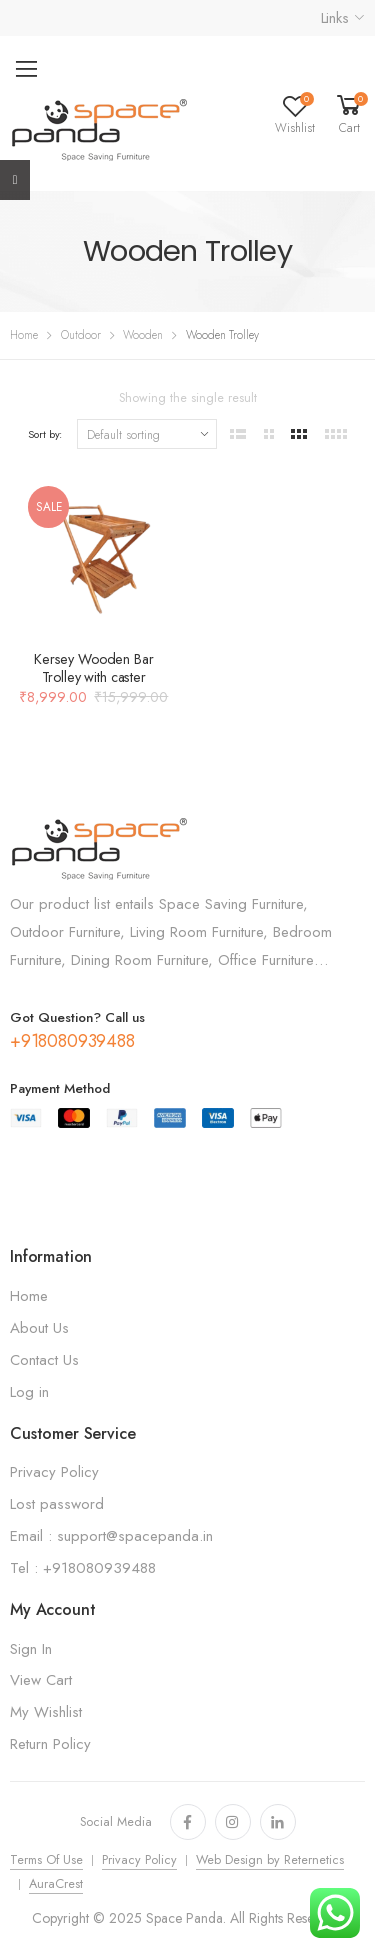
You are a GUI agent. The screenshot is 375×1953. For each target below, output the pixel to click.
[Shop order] (147, 434)
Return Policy (50, 1744)
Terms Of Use (46, 1860)
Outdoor (81, 335)
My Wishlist (46, 1712)
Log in (29, 1392)
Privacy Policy (54, 1472)
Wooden (143, 335)
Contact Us (44, 1360)
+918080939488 (72, 1041)
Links (335, 18)
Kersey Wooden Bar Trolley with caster (94, 668)
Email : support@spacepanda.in (111, 1536)
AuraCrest (56, 1884)
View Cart (41, 1680)
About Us (39, 1328)
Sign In (31, 1649)
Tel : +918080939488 (83, 1568)
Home (24, 335)
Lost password (57, 1504)
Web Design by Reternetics (270, 1860)
